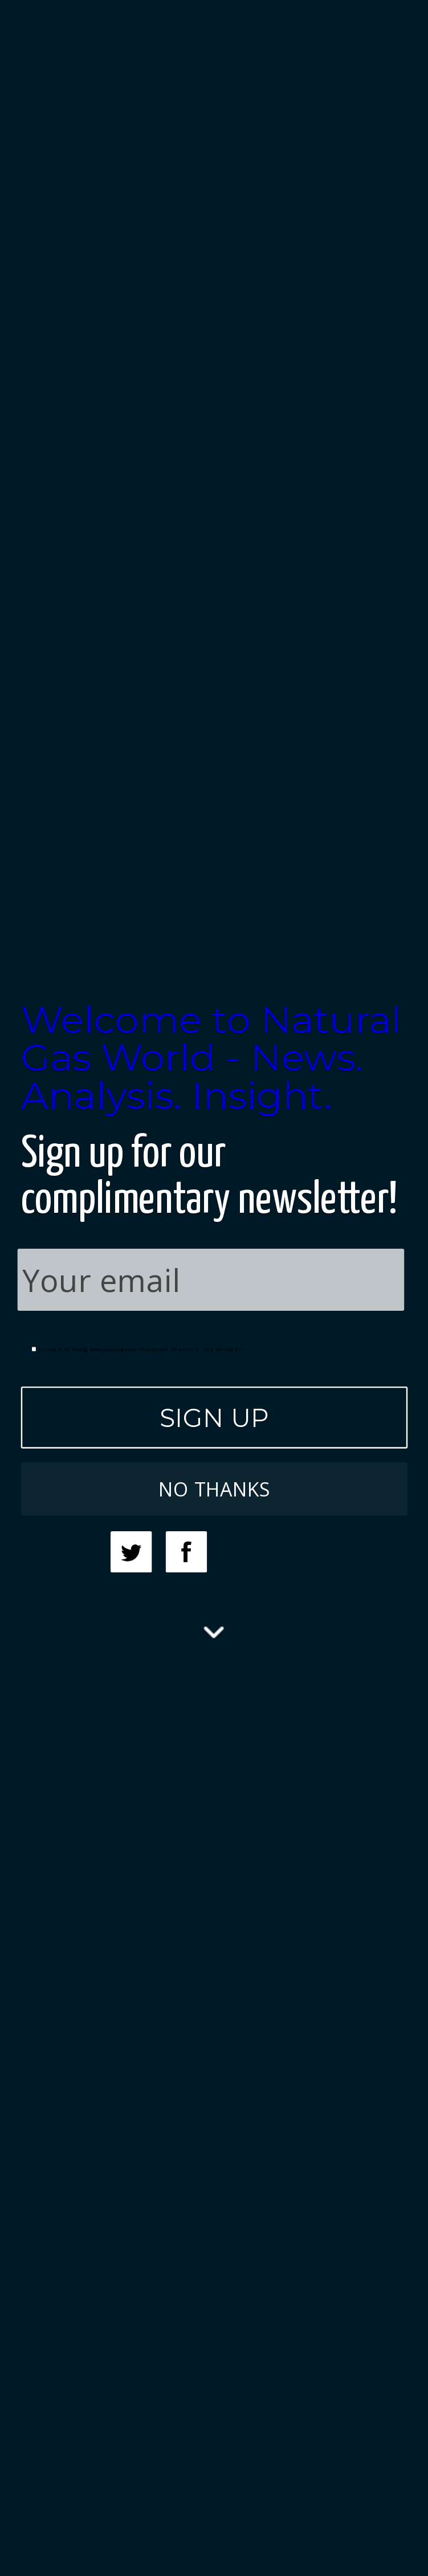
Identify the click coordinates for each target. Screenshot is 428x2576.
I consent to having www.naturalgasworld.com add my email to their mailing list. (137, 1349)
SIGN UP (214, 1417)
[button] (214, 1058)
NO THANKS (214, 1489)
